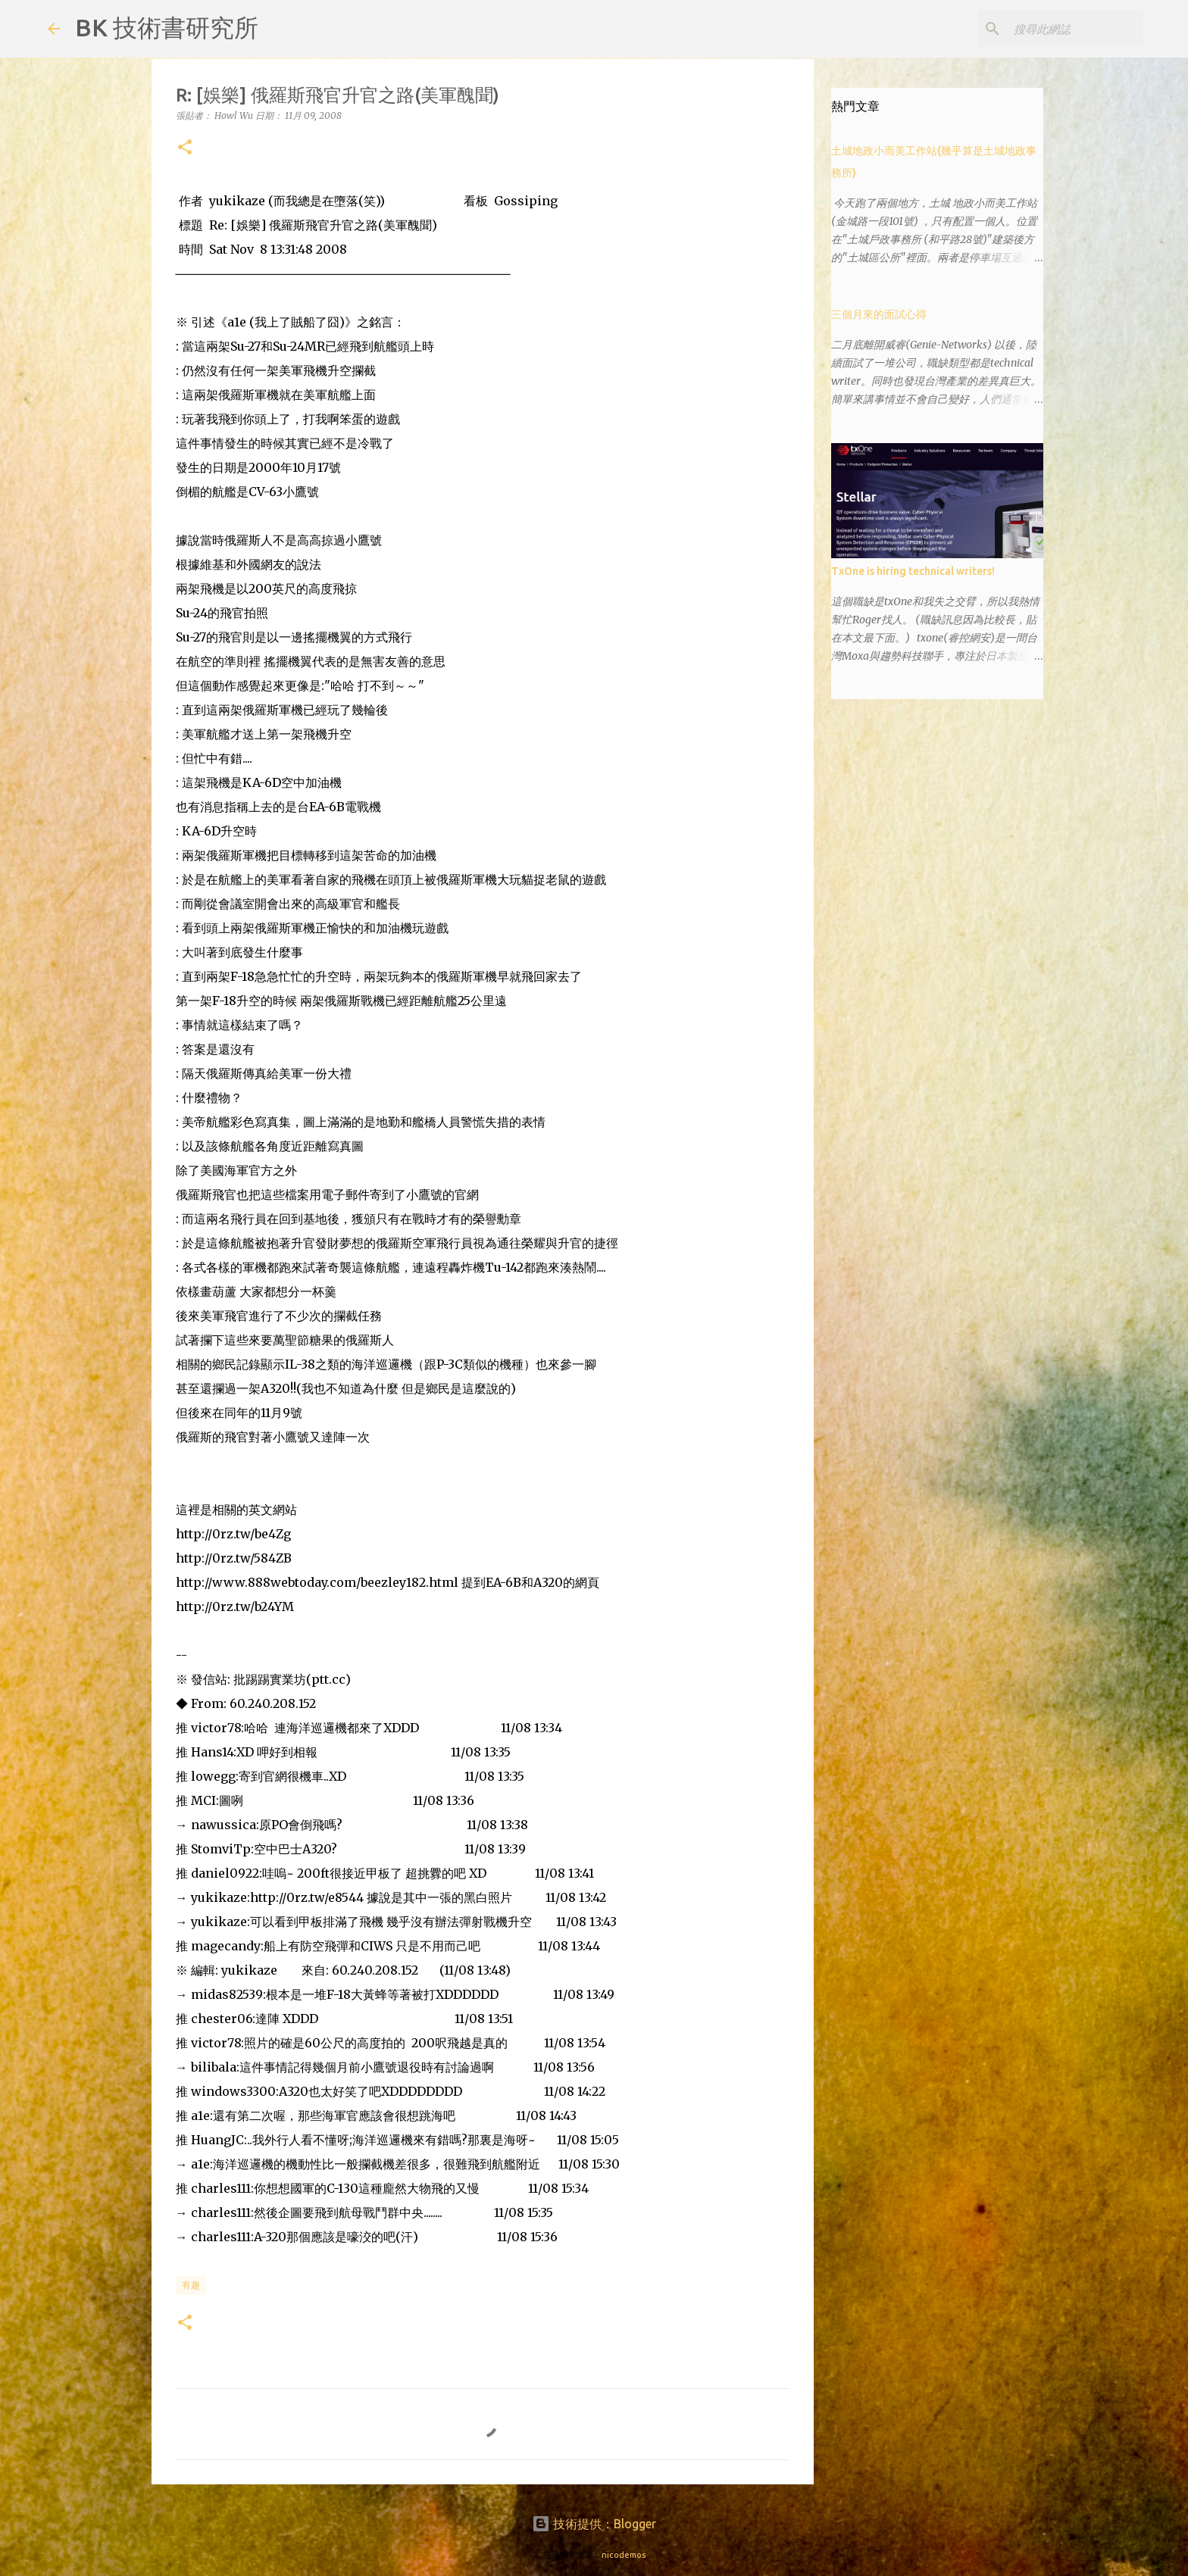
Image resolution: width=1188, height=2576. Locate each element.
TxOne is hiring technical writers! (913, 571)
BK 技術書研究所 (166, 27)
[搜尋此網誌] (1063, 29)
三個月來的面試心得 (879, 314)
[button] (185, 148)
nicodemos (624, 2554)
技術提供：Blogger (594, 2524)
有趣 (191, 2285)
